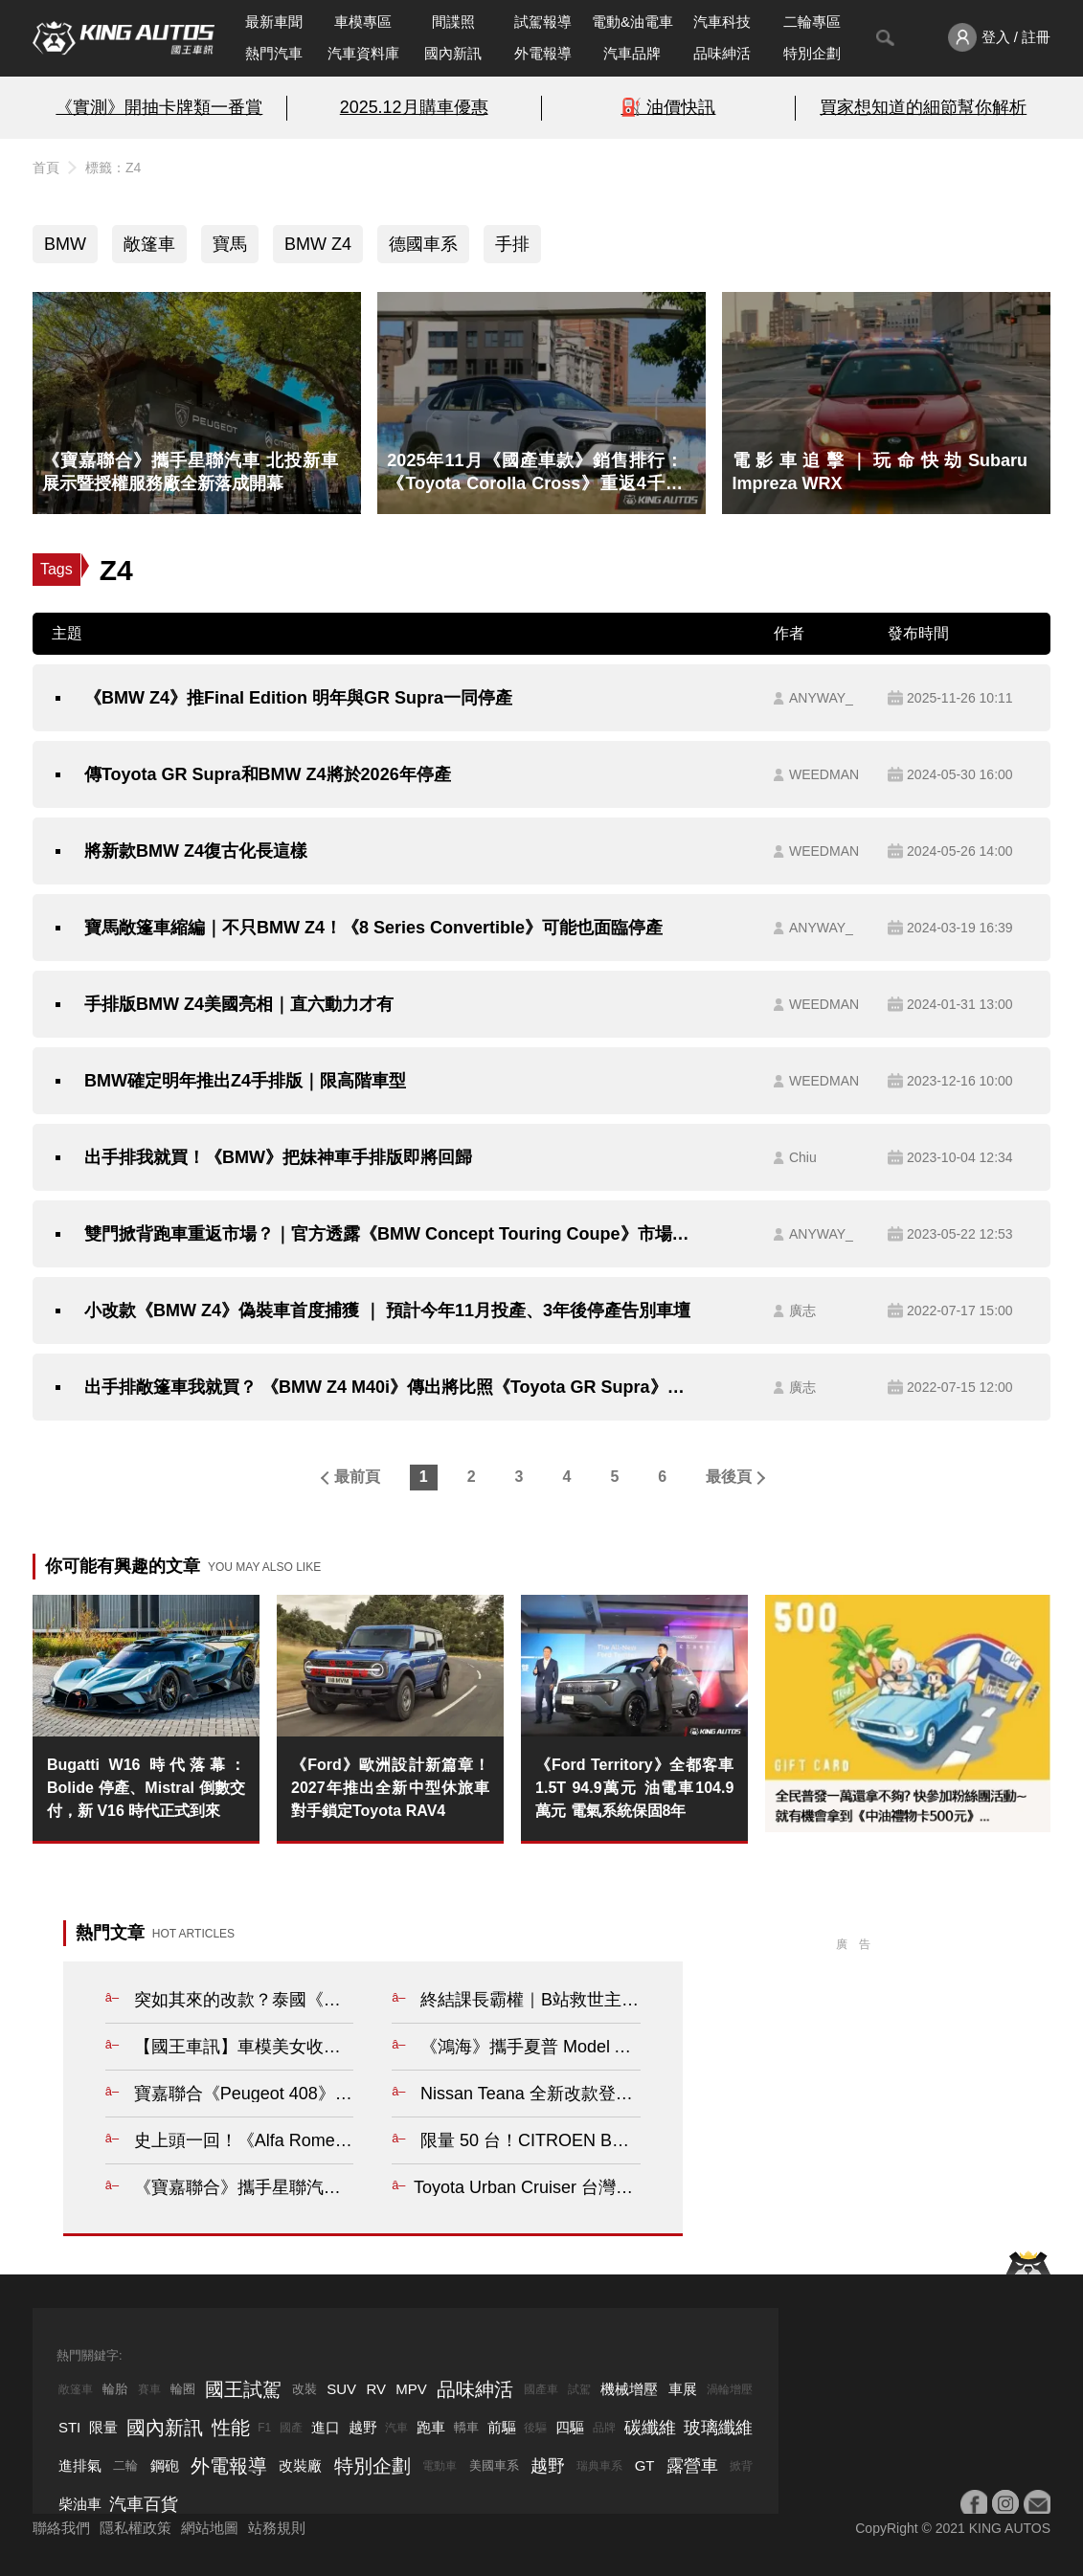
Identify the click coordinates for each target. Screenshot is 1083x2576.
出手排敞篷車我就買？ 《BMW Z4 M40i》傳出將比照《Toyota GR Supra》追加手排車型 (389, 1387)
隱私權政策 (135, 2528)
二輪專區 (812, 21)
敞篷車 (149, 244)
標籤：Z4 (113, 167)
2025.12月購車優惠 (414, 107)
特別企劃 (812, 53)
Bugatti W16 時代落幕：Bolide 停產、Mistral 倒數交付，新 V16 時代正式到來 (146, 1788)
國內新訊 (453, 53)
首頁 (46, 167)
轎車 (466, 2427)
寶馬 (230, 244)
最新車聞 (274, 21)
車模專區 (363, 21)
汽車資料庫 (363, 53)
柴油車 (80, 2504)
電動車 (439, 2466)
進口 (325, 2427)
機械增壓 (629, 2389)
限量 (103, 2427)
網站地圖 (209, 2528)
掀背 (741, 2466)
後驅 (535, 2427)
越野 (363, 2427)
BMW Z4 (317, 244)
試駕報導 (543, 21)
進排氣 (80, 2465)
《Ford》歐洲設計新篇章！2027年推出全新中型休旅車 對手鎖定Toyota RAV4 (390, 1788)
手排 (512, 244)
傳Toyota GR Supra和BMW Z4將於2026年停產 (267, 774)
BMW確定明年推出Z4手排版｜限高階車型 (245, 1080)
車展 (682, 2389)
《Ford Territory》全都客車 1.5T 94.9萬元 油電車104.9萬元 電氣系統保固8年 (634, 1788)
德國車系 (423, 244)
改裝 (304, 2389)
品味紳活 (722, 53)
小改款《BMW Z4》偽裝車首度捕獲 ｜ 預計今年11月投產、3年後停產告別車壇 (387, 1310)
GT (645, 2465)
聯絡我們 (61, 2528)
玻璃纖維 (718, 2427)
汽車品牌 (632, 53)
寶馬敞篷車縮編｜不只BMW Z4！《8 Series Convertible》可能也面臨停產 (373, 927)
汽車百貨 (143, 2504)
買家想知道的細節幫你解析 (923, 107)
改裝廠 (300, 2465)
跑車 (431, 2427)
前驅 (501, 2427)
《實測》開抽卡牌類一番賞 (159, 107)
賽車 (149, 2389)
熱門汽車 (274, 53)
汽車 (396, 2427)
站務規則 (276, 2528)
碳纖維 (650, 2427)
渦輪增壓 (730, 2389)
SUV (341, 2389)
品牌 (604, 2427)
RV (376, 2389)
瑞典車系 (599, 2466)
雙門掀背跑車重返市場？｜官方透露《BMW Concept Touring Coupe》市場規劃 (389, 1233)
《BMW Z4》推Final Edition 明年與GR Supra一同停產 (298, 697)
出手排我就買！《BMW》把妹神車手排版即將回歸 (278, 1157)
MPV (411, 2389)
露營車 (692, 2465)
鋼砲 (164, 2465)
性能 (231, 2427)
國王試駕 (243, 2389)
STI (69, 2427)
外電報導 (543, 53)
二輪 (125, 2465)
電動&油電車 (632, 21)
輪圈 (182, 2389)
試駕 (579, 2389)
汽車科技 (722, 21)
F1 (264, 2427)
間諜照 (453, 21)
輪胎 (114, 2389)
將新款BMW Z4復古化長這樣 (195, 851)
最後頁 (729, 1476)
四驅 (569, 2427)
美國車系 (494, 2465)
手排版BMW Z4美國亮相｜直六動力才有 (239, 1004)
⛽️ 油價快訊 (667, 107)
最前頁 (357, 1476)
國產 (291, 2427)
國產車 (541, 2389)
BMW (65, 244)
